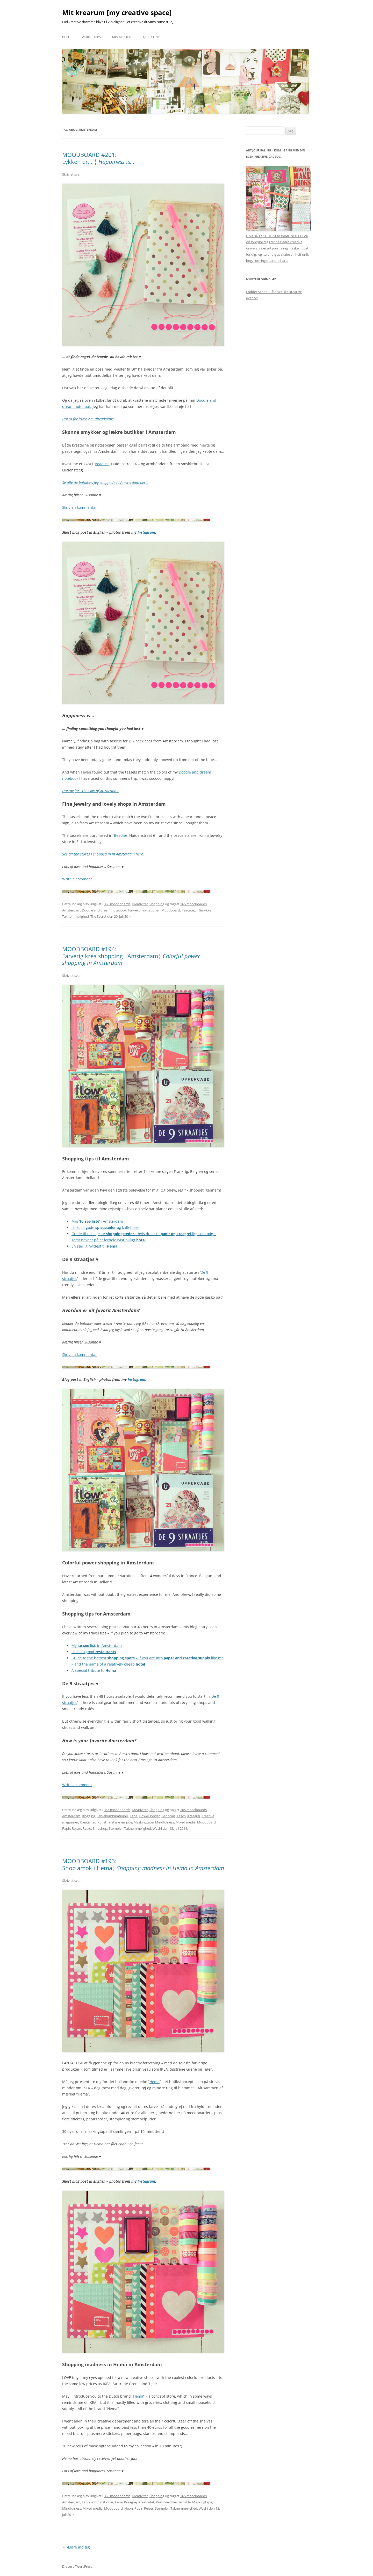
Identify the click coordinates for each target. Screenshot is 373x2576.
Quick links (152, 37)
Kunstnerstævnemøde (114, 1822)
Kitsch (181, 1816)
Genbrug (168, 1816)
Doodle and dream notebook (104, 910)
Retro (87, 1828)
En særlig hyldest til (94, 1246)
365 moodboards (117, 904)
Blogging (88, 1816)
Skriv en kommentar (79, 507)
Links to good (93, 1651)
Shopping (156, 904)
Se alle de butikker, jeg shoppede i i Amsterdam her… (105, 482)
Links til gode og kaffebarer (105, 1227)
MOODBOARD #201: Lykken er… (98, 158)
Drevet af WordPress (77, 2566)
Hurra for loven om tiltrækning (87, 418)
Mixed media (186, 1822)
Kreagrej (193, 1816)
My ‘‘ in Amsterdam (96, 1645)
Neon (128, 2508)
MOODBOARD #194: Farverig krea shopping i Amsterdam (131, 955)
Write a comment (77, 878)
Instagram (146, 532)
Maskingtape (144, 1822)
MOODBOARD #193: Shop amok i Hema (143, 1864)
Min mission (122, 37)
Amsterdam (71, 910)
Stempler (116, 1828)
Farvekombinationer (144, 910)
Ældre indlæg (76, 2547)
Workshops (91, 37)
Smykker (206, 910)
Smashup (100, 1828)
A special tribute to (93, 1670)
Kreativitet (140, 904)
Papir (66, 1828)
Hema (154, 2081)
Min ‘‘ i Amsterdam (97, 1221)
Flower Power (149, 1816)
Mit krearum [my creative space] (117, 12)
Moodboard (170, 910)
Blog (66, 37)
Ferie (133, 1816)
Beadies (102, 463)
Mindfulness (164, 1822)
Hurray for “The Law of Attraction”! (90, 790)
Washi (157, 1828)
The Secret (98, 916)
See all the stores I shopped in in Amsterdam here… (104, 854)
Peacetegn (190, 910)
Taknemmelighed (75, 916)
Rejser (76, 1828)
